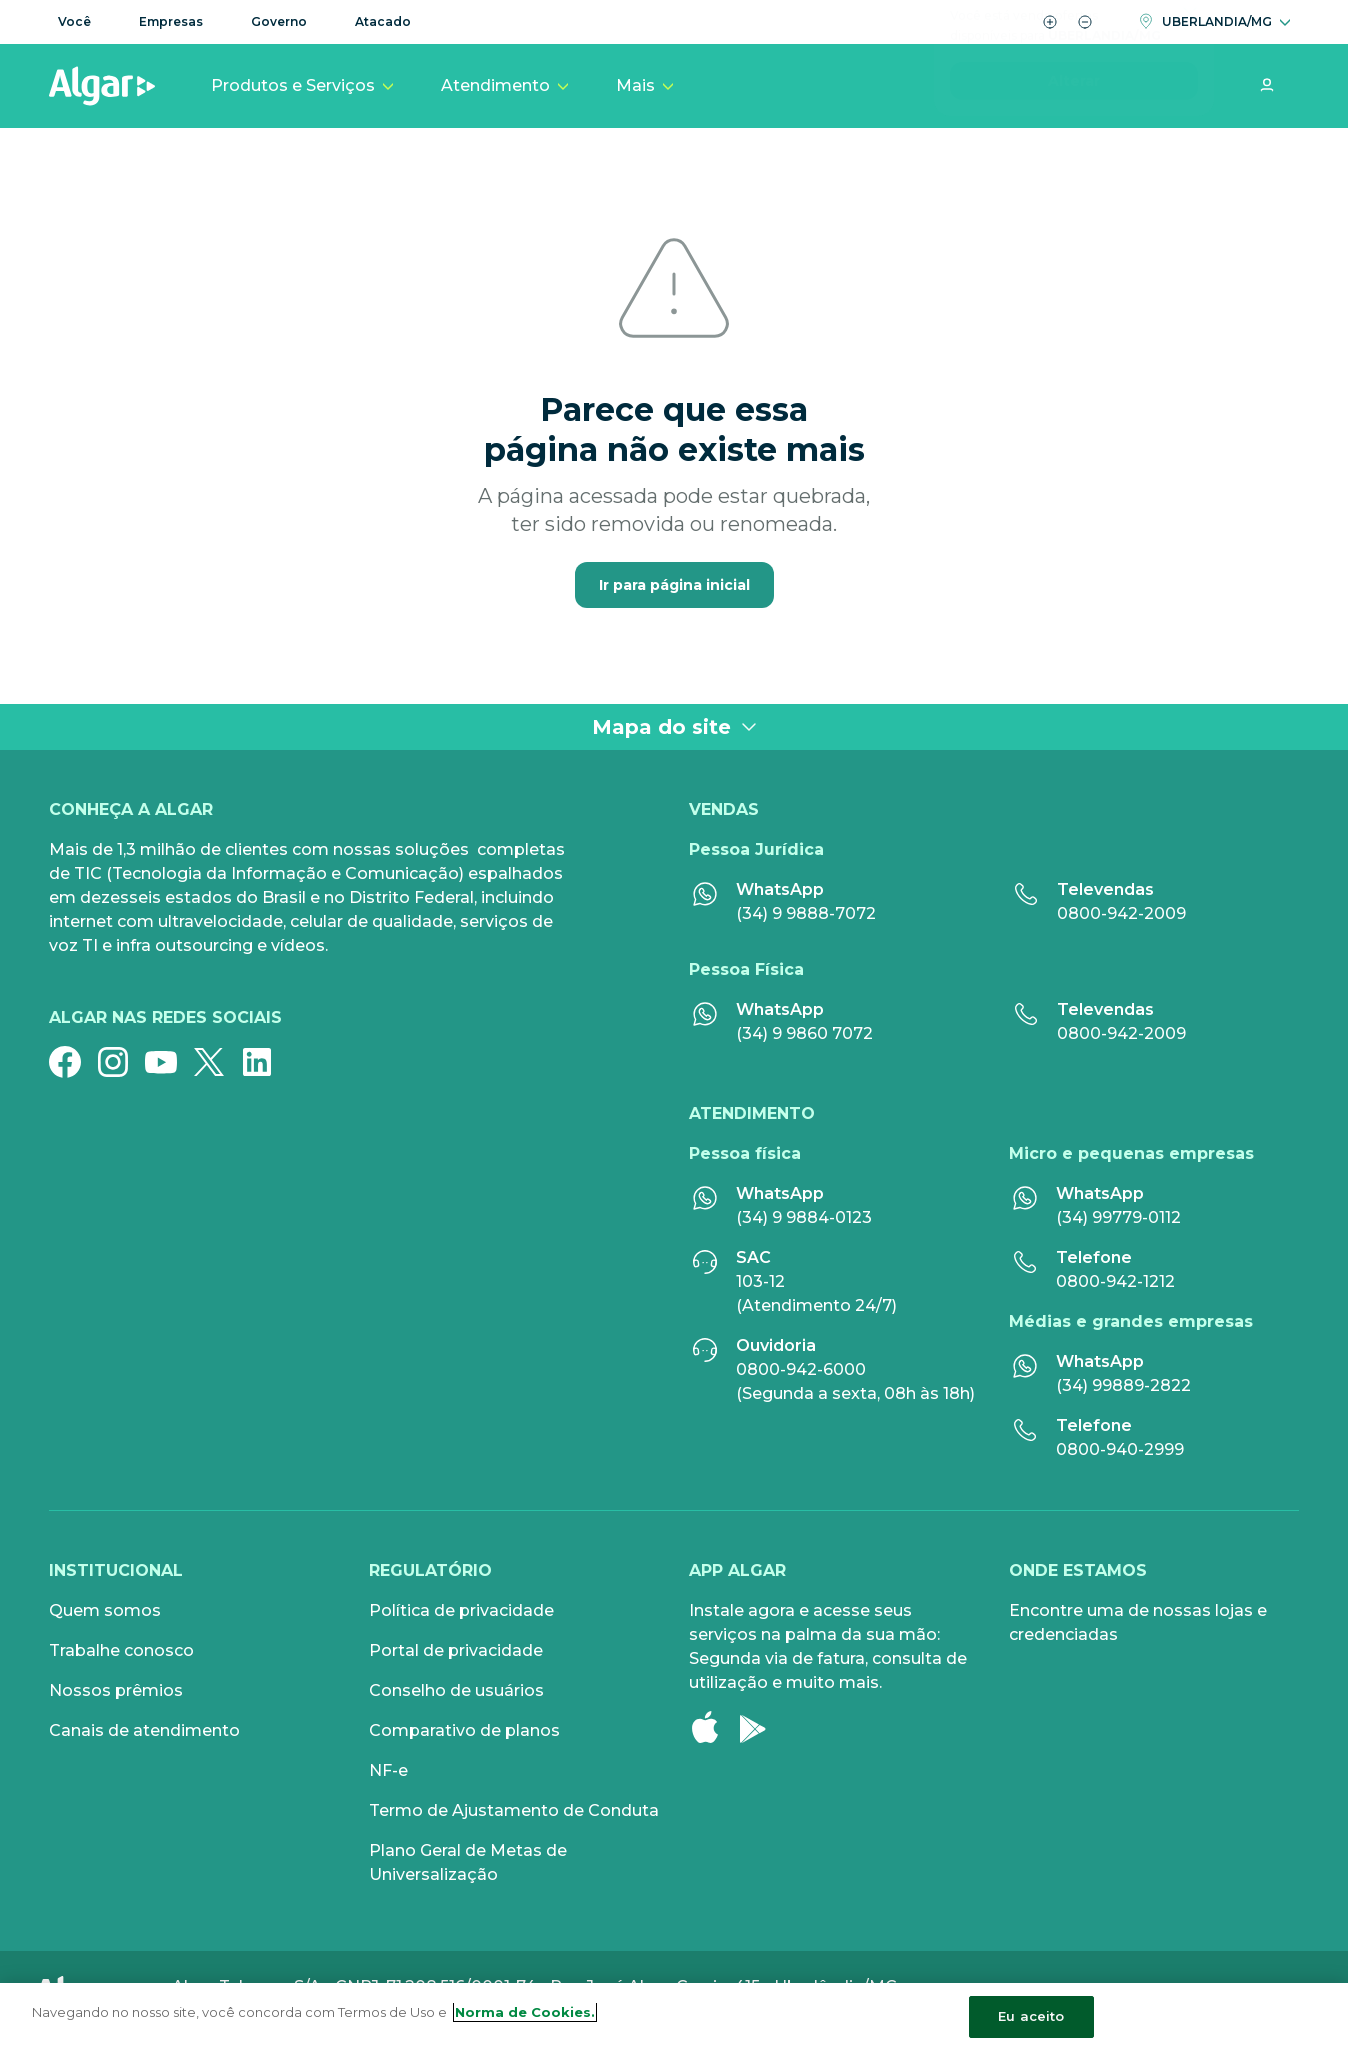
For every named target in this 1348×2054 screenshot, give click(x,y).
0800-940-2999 (1120, 1449)
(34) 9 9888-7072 (806, 913)
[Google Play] (761, 1727)
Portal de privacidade (456, 1650)
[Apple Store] (713, 1727)
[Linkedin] (265, 1062)
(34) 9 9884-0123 (804, 1217)
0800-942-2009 (1121, 913)
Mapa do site (674, 727)
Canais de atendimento (144, 1730)
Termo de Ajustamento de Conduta (514, 1810)
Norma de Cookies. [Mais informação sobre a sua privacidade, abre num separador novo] (525, 2012)
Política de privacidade (461, 1610)
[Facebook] (73, 1062)
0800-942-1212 (1115, 1281)
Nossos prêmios (116, 1690)
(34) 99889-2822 (1123, 1385)
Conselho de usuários (456, 1690)
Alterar (1074, 143)
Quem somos (105, 1610)
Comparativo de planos (464, 1730)
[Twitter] (217, 1062)
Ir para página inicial (674, 585)
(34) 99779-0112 (1118, 1217)
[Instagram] (121, 1062)
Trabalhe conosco (121, 1650)
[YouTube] (169, 1062)
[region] (674, 2018)
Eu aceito (1031, 2016)
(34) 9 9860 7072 (804, 1033)
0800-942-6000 (801, 1369)
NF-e (388, 1770)
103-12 (760, 1281)
